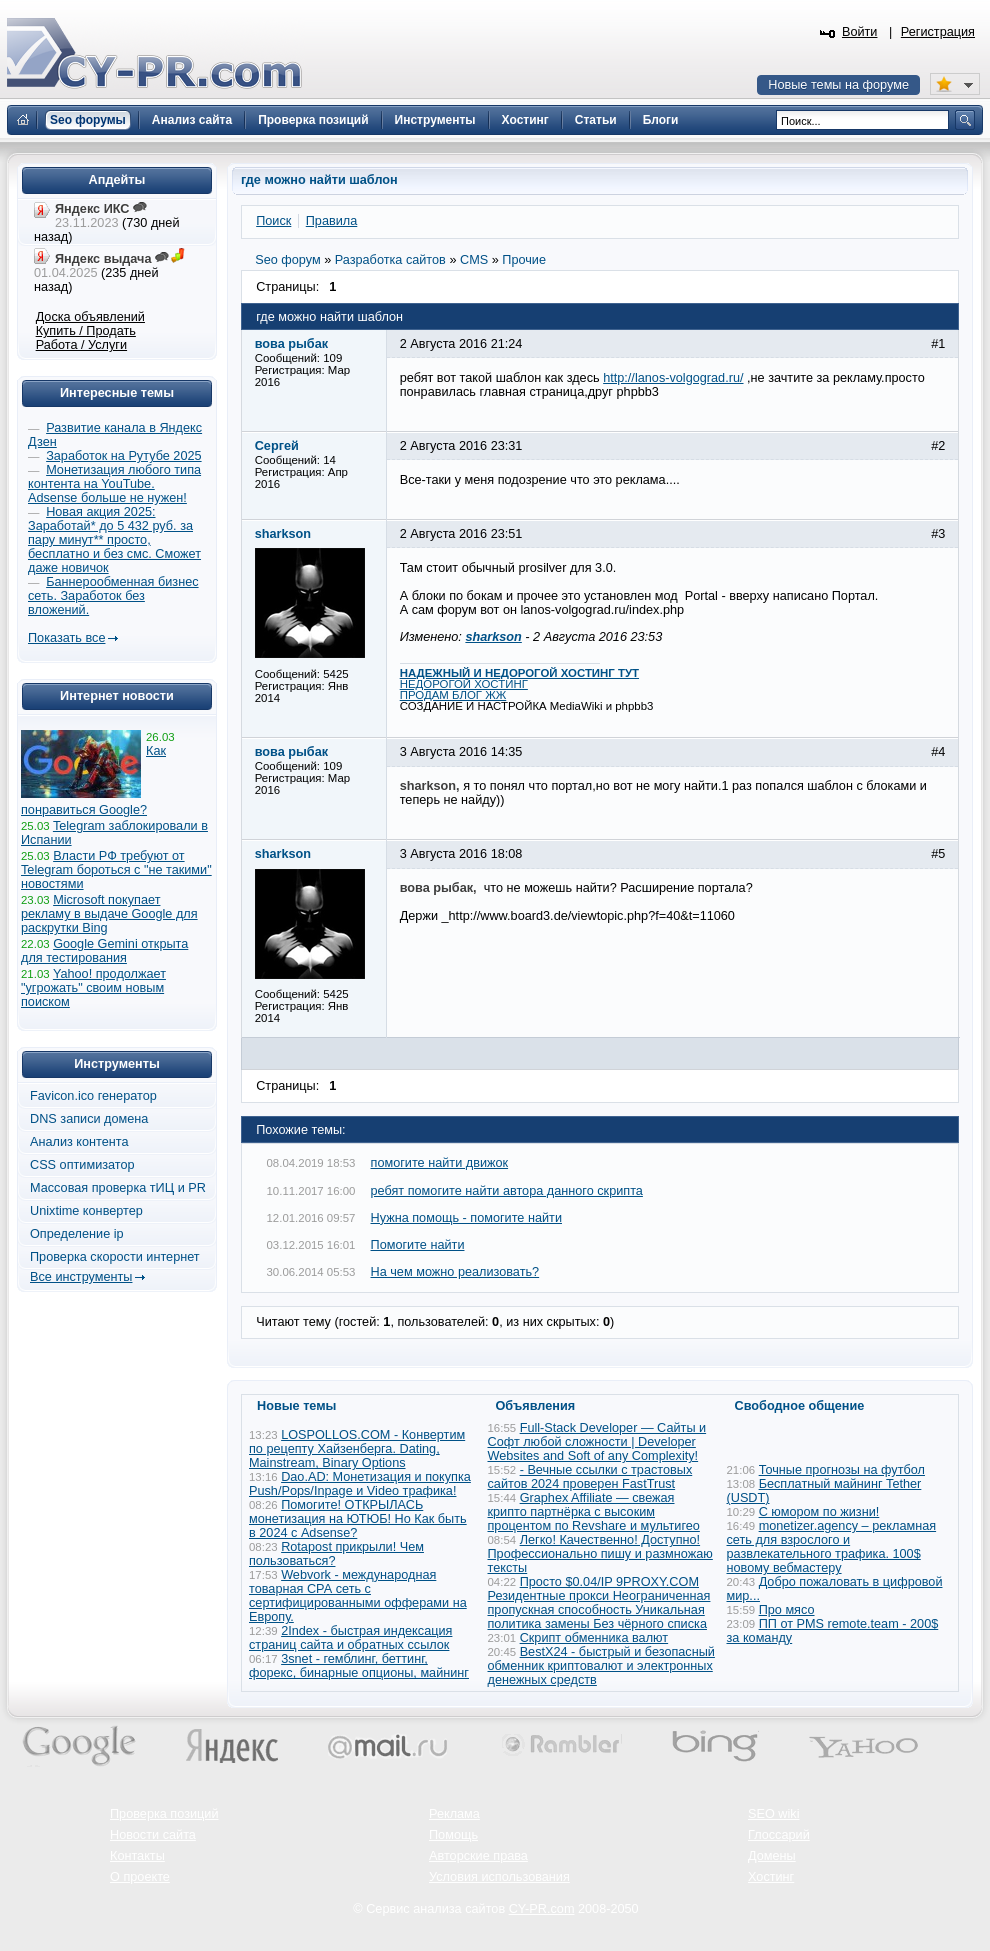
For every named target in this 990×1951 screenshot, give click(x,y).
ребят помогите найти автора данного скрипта (507, 1191)
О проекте (140, 1877)
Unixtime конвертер (86, 1211)
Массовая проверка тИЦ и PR (118, 1188)
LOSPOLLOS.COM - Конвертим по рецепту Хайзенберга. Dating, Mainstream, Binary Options (357, 1449)
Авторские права (478, 1856)
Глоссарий (779, 1835)
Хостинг (771, 1877)
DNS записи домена (89, 1119)
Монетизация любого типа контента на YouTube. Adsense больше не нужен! (114, 484)
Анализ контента (79, 1142)
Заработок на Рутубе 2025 (123, 456)
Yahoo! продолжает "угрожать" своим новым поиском (93, 988)
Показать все (66, 638)
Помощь (453, 1835)
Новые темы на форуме (838, 85)
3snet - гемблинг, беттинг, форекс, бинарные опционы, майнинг (359, 1666)
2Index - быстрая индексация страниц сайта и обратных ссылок (350, 1638)
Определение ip (77, 1234)
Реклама (454, 1814)
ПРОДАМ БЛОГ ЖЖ (453, 695)
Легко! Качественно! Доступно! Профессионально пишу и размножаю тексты (600, 1554)
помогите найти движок (440, 1163)
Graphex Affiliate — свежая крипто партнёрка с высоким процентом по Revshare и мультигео (594, 1512)
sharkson (493, 637)
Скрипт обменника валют (594, 1638)
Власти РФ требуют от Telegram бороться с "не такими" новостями (116, 870)
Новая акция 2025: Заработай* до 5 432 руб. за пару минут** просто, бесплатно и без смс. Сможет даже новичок (114, 540)
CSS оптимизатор (82, 1165)
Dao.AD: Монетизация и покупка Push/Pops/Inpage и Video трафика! (360, 1484)
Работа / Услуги (81, 345)
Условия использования (499, 1877)
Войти (860, 32)
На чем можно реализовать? (455, 1272)
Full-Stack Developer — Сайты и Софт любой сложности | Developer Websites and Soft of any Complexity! (597, 1442)
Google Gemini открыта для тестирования (104, 951)
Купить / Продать (86, 331)
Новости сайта (153, 1835)
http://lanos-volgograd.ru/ (673, 378)
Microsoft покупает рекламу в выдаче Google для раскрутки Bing (109, 914)
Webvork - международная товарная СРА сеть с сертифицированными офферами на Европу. (358, 1596)
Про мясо (787, 1610)
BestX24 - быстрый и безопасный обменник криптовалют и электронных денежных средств (601, 1666)
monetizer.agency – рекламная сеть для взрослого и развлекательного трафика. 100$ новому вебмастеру (832, 1547)
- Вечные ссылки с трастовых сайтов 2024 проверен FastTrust (590, 1477)
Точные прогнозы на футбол (842, 1470)
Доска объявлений (90, 317)
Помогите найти (418, 1245)
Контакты (137, 1856)
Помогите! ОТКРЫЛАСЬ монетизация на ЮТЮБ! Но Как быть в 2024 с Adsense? (358, 1519)
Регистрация (938, 32)
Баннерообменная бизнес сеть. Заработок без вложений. (113, 596)
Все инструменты (81, 1277)
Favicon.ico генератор (93, 1096)
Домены (772, 1856)
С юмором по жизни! (819, 1512)
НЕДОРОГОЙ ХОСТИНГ (464, 684)
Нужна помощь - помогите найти (466, 1218)
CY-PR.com (542, 1909)
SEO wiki (773, 1814)
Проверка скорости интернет (115, 1257)
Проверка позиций (164, 1814)
